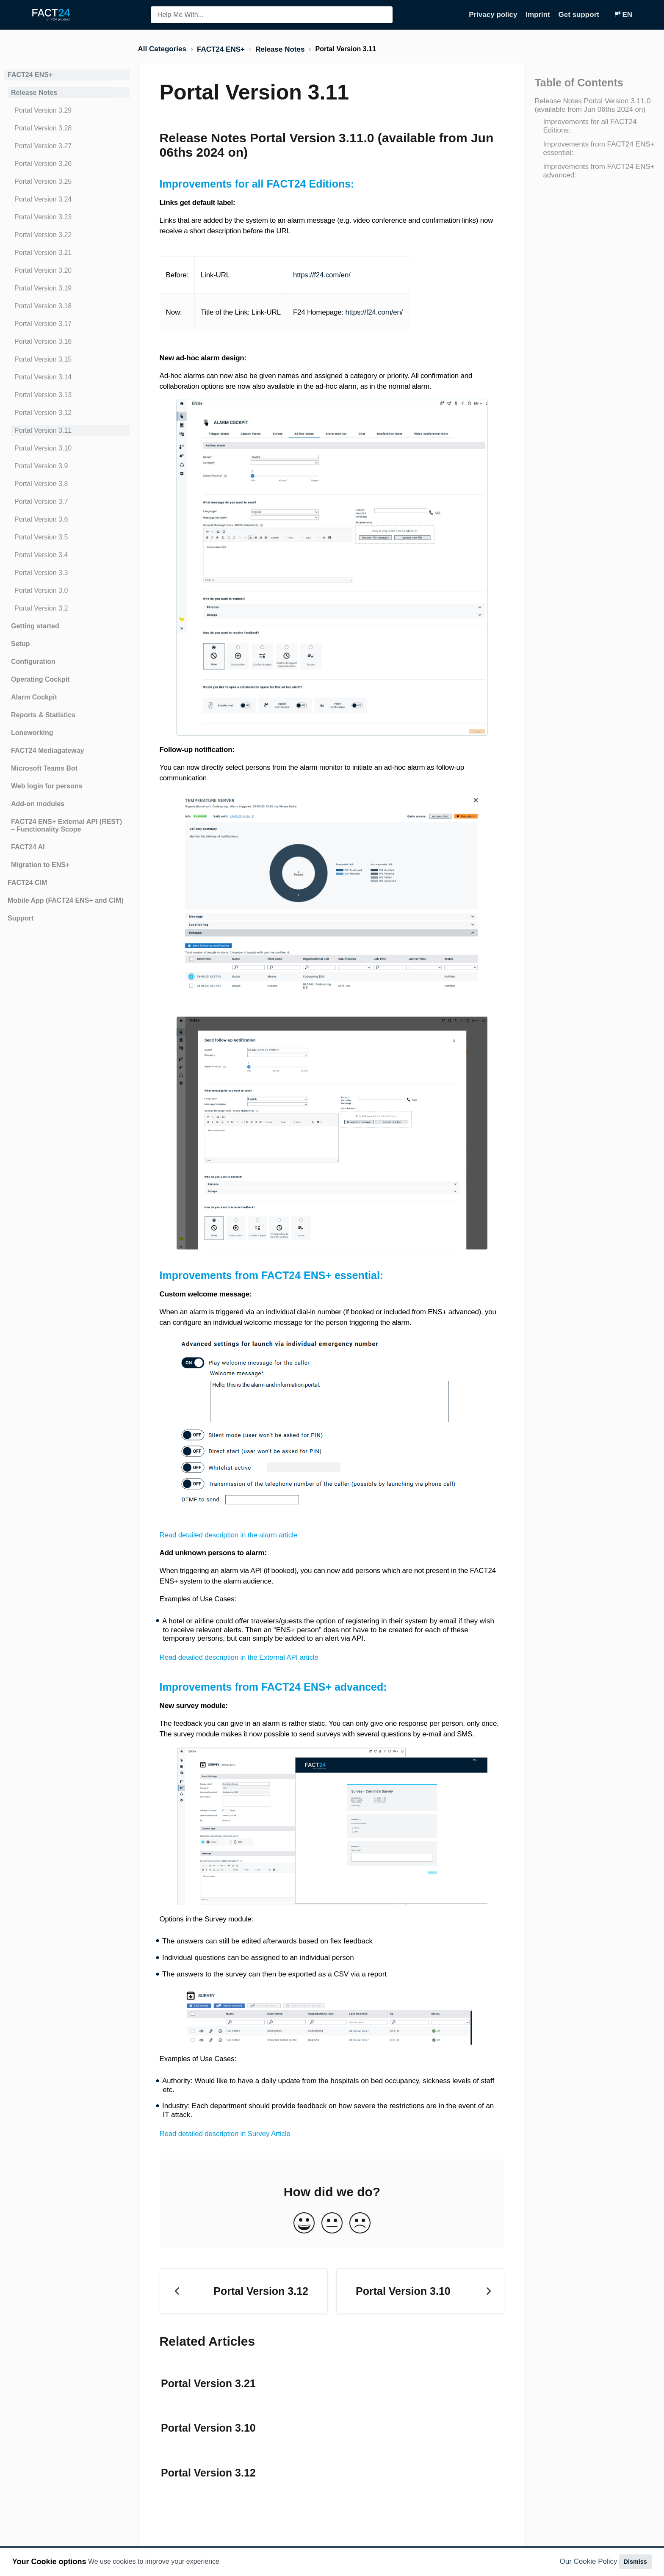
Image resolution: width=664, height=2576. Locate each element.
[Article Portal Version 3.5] (67, 537)
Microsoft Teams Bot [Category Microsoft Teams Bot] (44, 768)
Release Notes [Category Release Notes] (34, 92)
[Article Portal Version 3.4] (67, 555)
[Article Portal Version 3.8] (67, 483)
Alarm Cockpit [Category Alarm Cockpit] (34, 697)
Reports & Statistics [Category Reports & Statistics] (43, 715)
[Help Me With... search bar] (272, 14)
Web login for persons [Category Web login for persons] (47, 786)
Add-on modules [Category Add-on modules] (37, 803)
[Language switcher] (623, 14)
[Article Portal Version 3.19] (67, 288)
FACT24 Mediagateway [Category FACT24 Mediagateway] (47, 750)
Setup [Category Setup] (20, 643)
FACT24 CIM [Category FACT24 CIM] (27, 882)
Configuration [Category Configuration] (33, 661)
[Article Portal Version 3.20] (67, 270)
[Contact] (608, 14)
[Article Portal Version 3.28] (67, 128)
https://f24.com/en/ (322, 275)
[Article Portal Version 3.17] (67, 323)
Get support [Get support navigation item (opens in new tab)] (580, 15)
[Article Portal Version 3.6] (67, 519)
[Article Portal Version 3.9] (67, 466)
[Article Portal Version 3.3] (67, 572)
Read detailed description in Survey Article (225, 2134)
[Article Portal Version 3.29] (67, 110)
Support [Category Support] (20, 918)
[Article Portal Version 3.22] (67, 234)
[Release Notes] (281, 49)
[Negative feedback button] (360, 2223)
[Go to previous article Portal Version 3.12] (244, 2291)
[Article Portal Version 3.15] (67, 359)
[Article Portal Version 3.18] (67, 306)
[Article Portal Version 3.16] (67, 341)
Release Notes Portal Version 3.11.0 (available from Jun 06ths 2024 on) (592, 105)
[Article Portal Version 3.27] (67, 146)
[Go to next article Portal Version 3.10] (420, 2291)
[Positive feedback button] (304, 2223)
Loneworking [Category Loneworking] (32, 732)
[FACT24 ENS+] (222, 49)
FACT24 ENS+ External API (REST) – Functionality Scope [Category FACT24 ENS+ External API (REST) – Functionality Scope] (66, 825)
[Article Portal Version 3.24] (67, 199)
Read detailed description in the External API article (239, 1657)
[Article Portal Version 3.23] (67, 217)
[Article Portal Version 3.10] (67, 448)
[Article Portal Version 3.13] (67, 395)
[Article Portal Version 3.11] (67, 430)
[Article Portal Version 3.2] (67, 608)
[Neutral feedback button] (332, 2223)
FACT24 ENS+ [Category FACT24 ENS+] (30, 74)
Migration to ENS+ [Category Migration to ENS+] (40, 864)
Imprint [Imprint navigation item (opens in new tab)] (539, 15)
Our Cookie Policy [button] (588, 2561)
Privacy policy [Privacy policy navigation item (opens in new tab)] (494, 15)
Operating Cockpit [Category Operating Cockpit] (40, 679)
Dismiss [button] (635, 2561)
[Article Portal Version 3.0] (67, 590)
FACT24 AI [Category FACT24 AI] (27, 847)
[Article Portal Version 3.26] (67, 163)
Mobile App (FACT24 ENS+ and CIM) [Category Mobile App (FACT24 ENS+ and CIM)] (66, 900)
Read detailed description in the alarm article (228, 1535)
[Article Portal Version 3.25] (67, 181)
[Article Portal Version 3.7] (67, 501)
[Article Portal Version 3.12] (67, 412)
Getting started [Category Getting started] (35, 626)
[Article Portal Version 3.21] (67, 252)
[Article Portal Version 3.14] (67, 377)
